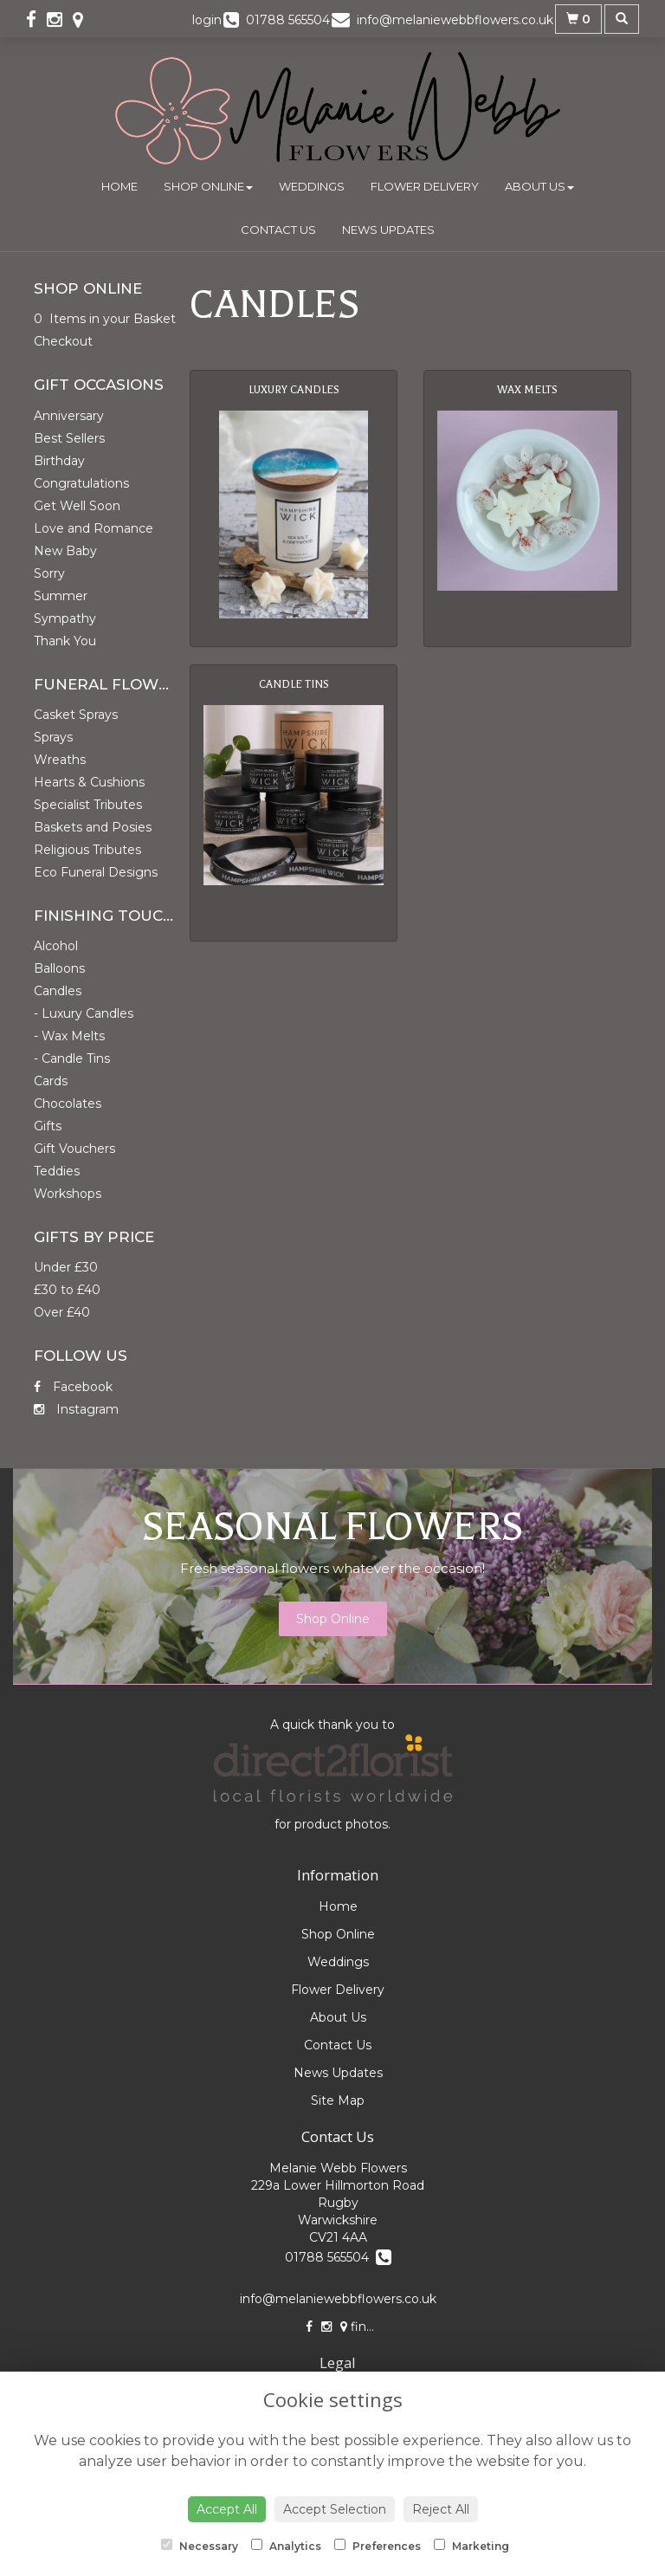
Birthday (59, 461)
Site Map (338, 2100)
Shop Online (208, 186)
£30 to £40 (67, 1290)
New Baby (65, 551)
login (207, 20)
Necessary (199, 2546)
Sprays (53, 737)
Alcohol (56, 946)
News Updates (388, 229)
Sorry (49, 573)
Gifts (47, 1126)
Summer (60, 596)
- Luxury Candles (83, 1013)
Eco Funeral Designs (96, 872)
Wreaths (60, 759)
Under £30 (66, 1267)
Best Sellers (69, 438)
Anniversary (69, 416)
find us (365, 2326)
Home (119, 186)
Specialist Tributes (88, 804)
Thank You (65, 641)
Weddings (312, 186)
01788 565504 (338, 2257)
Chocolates (67, 1103)
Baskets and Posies (93, 827)
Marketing (471, 2546)
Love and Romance (93, 528)
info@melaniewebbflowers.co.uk (338, 2299)
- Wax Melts (69, 1036)
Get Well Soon (77, 506)
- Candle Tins (72, 1058)
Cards (51, 1081)
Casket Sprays (76, 714)
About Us (539, 186)
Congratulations (81, 483)
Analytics (286, 2546)
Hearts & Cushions (89, 782)
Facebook (73, 1387)
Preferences (377, 2546)
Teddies (57, 1171)
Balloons (59, 968)
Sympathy (65, 618)
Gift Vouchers (74, 1148)
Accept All (227, 2509)
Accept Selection (334, 2509)
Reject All (440, 2509)
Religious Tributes (87, 850)
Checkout (63, 341)
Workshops (67, 1193)
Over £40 (62, 1312)
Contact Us (278, 229)
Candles (57, 991)
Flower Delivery (425, 186)
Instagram (76, 1409)
